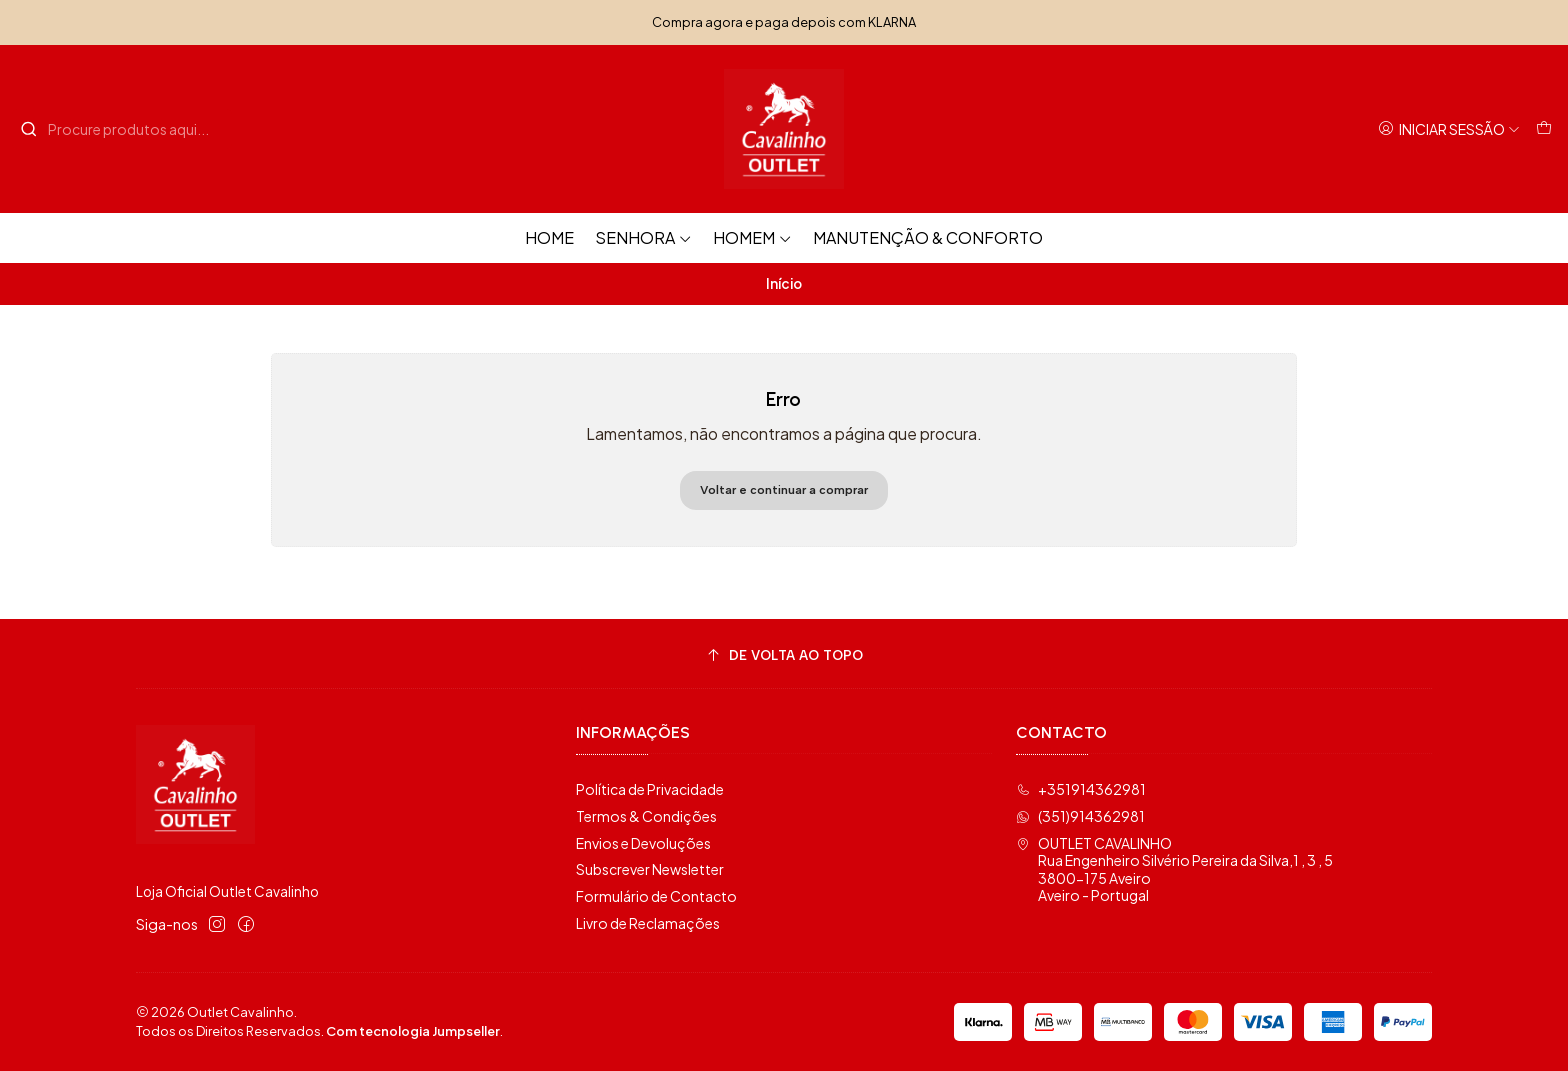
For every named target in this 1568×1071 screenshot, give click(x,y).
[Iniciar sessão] (1449, 129)
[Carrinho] (1544, 129)
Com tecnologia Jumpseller (413, 1031)
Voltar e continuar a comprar (784, 490)
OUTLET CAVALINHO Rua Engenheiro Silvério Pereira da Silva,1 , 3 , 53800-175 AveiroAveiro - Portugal (1174, 869)
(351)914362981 (1080, 816)
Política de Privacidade (650, 789)
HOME (549, 237)
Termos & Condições (646, 816)
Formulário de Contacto (656, 896)
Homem (752, 237)
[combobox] (122, 129)
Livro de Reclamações (648, 923)
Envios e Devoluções (643, 843)
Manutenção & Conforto (928, 237)
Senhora (643, 237)
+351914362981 (1081, 789)
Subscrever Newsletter (650, 869)
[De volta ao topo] (784, 656)
